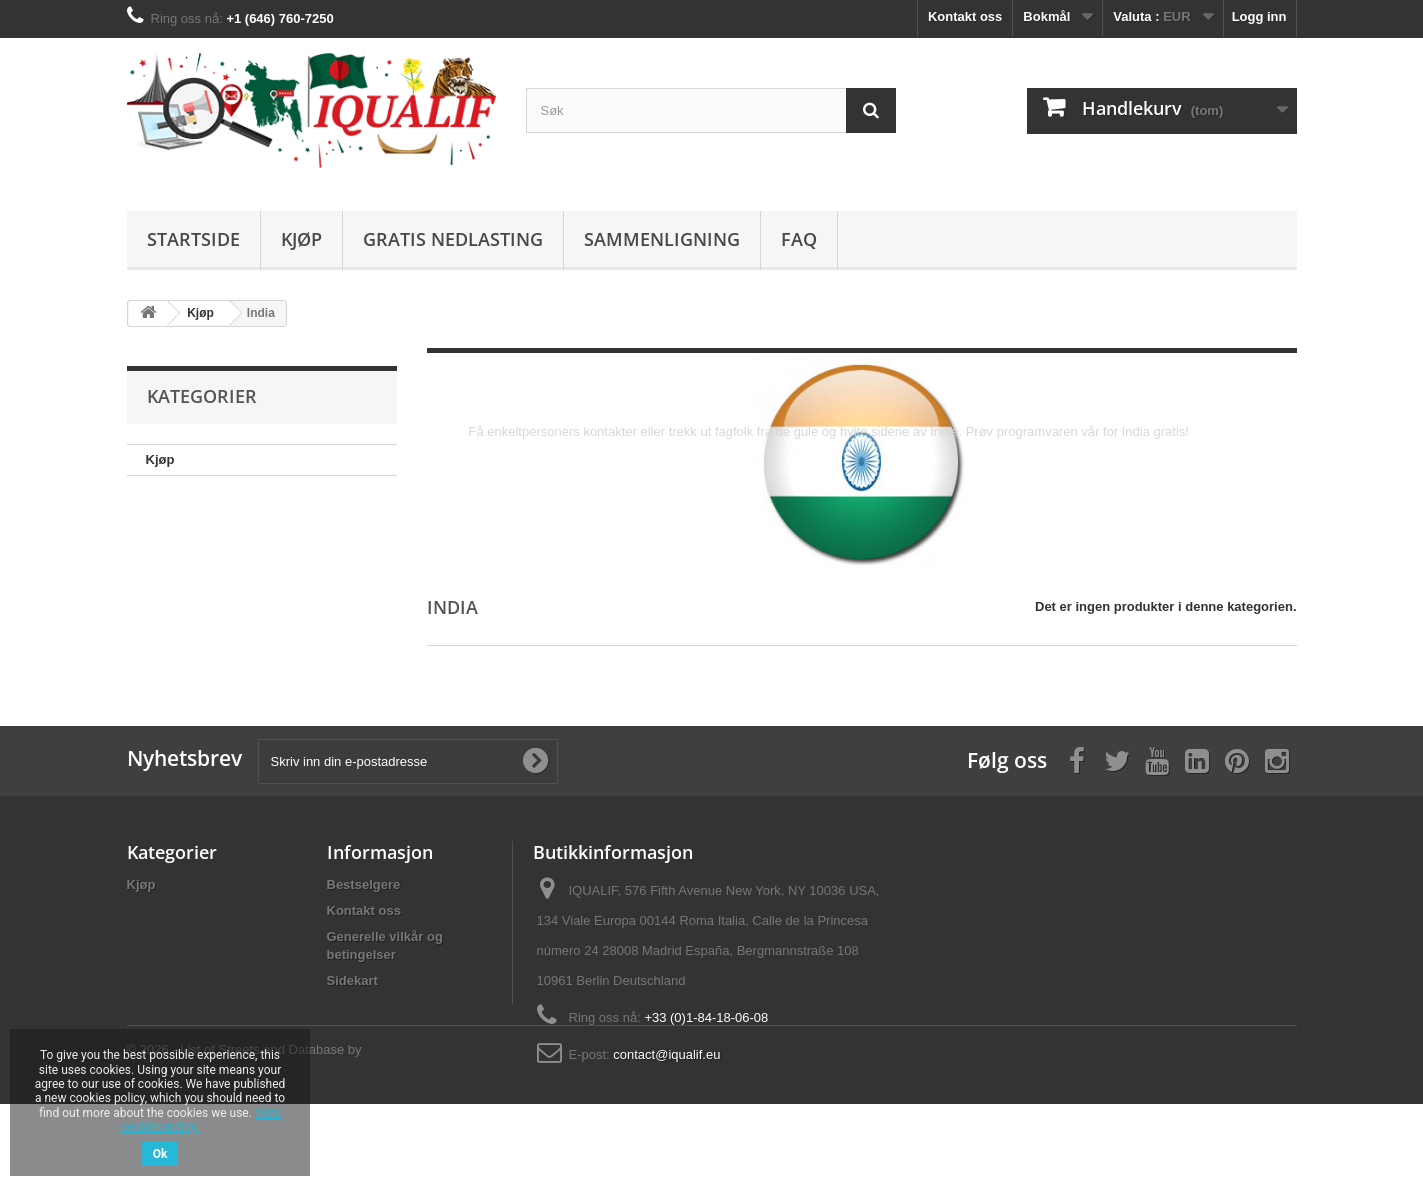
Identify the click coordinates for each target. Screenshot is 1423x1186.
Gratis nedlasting (453, 239)
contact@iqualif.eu (666, 1054)
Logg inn (1259, 16)
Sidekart (352, 980)
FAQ (799, 239)
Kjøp (301, 239)
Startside (193, 239)
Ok (160, 1154)
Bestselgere (364, 884)
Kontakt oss (965, 16)
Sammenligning (662, 239)
